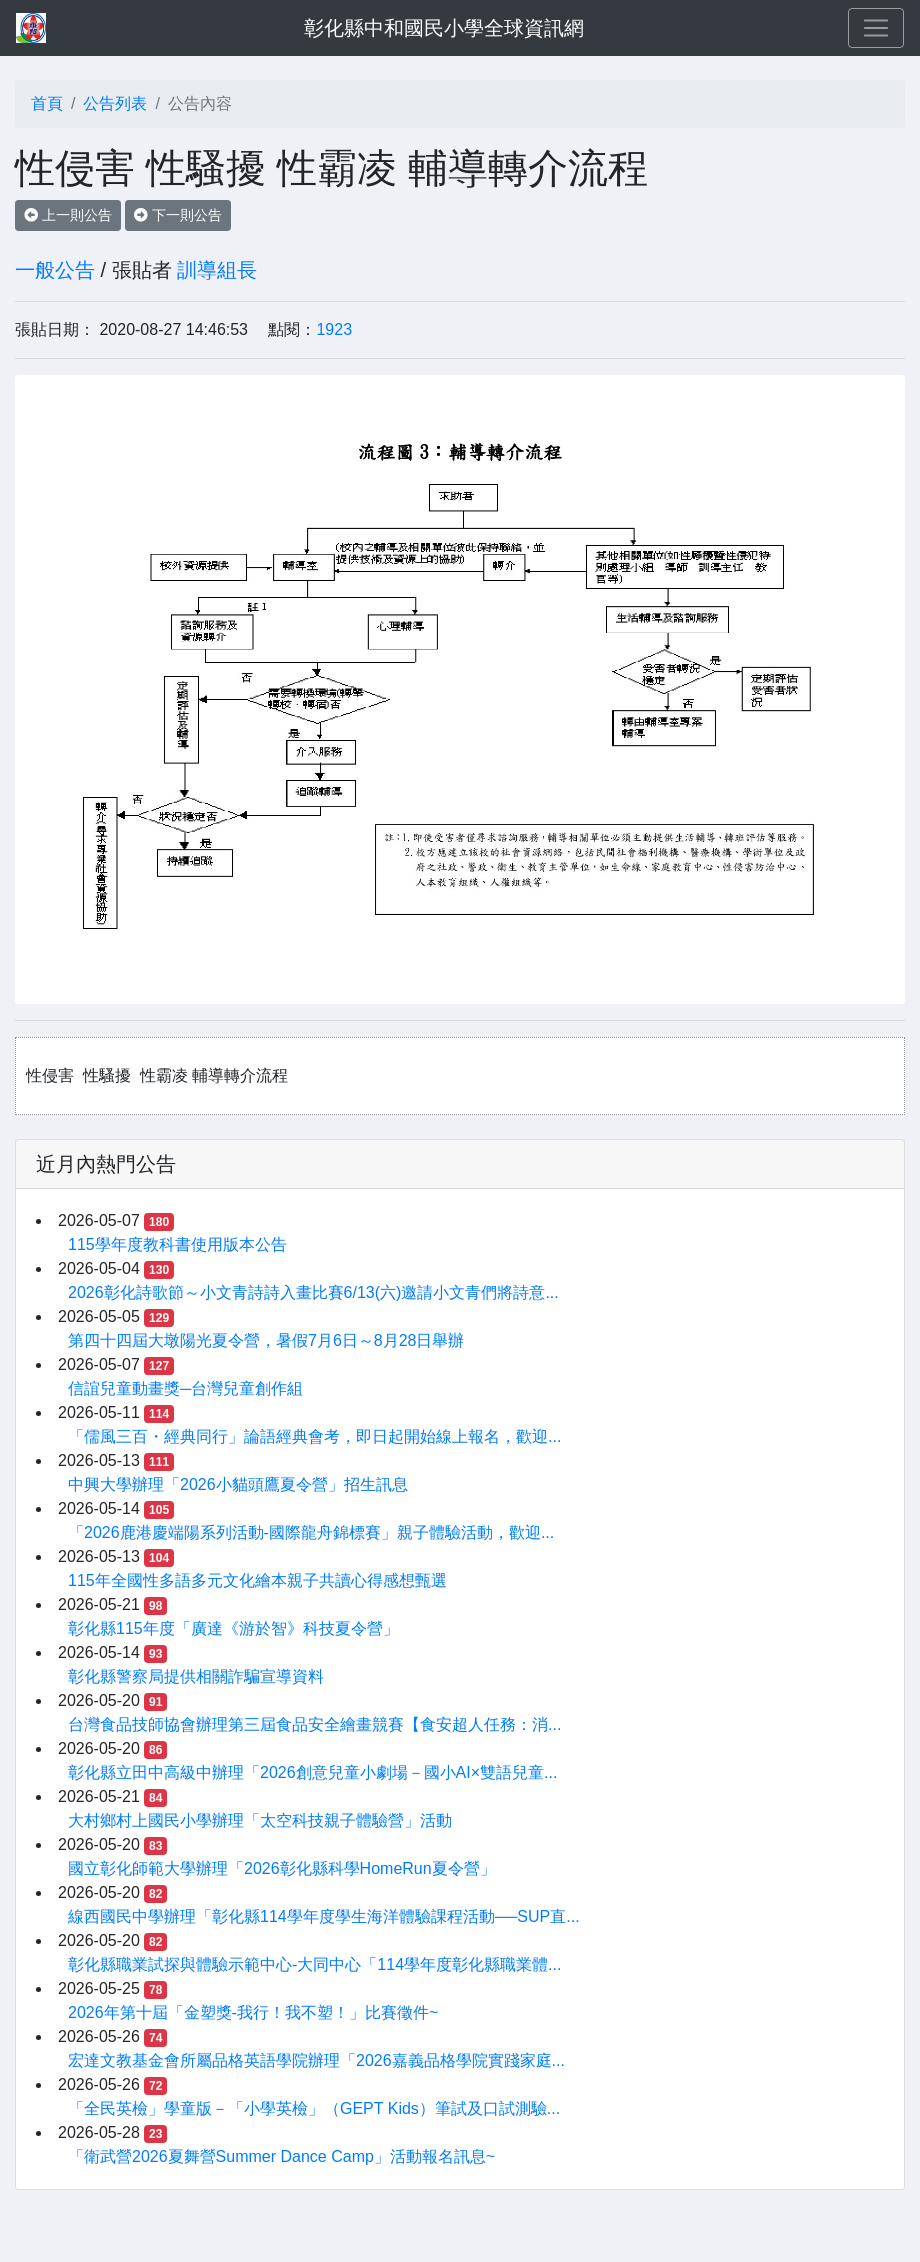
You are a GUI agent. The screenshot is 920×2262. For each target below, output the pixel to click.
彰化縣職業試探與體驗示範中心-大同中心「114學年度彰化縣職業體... (314, 1964)
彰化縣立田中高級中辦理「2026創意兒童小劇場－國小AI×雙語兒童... (312, 1772)
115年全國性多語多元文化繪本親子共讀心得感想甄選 (257, 1580)
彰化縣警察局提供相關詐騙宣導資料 (196, 1676)
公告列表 (115, 103)
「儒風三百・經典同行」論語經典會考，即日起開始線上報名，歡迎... (314, 1436)
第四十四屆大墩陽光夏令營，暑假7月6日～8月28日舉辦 (266, 1340)
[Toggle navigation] (876, 28)
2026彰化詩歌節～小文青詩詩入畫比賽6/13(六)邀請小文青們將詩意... (313, 1292)
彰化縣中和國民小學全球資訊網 (444, 28)
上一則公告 (68, 215)
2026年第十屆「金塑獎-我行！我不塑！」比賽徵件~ (253, 2012)
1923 (334, 329)
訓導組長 (217, 270)
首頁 (47, 103)
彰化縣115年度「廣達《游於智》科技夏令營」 (233, 1628)
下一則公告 (178, 215)
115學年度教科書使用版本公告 (177, 1244)
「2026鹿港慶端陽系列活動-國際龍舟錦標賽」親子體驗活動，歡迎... (311, 1532)
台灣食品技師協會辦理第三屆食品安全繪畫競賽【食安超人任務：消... (314, 1724)
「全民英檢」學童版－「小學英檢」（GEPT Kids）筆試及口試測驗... (314, 2108)
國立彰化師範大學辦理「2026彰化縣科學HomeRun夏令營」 (282, 1868)
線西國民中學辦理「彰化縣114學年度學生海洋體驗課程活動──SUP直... (324, 1916)
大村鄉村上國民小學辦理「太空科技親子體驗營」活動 (260, 1820)
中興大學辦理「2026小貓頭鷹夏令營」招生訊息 (238, 1484)
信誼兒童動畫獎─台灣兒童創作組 (185, 1388)
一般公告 (55, 270)
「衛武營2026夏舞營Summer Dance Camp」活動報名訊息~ (281, 2156)
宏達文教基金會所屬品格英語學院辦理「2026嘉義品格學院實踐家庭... (316, 2060)
